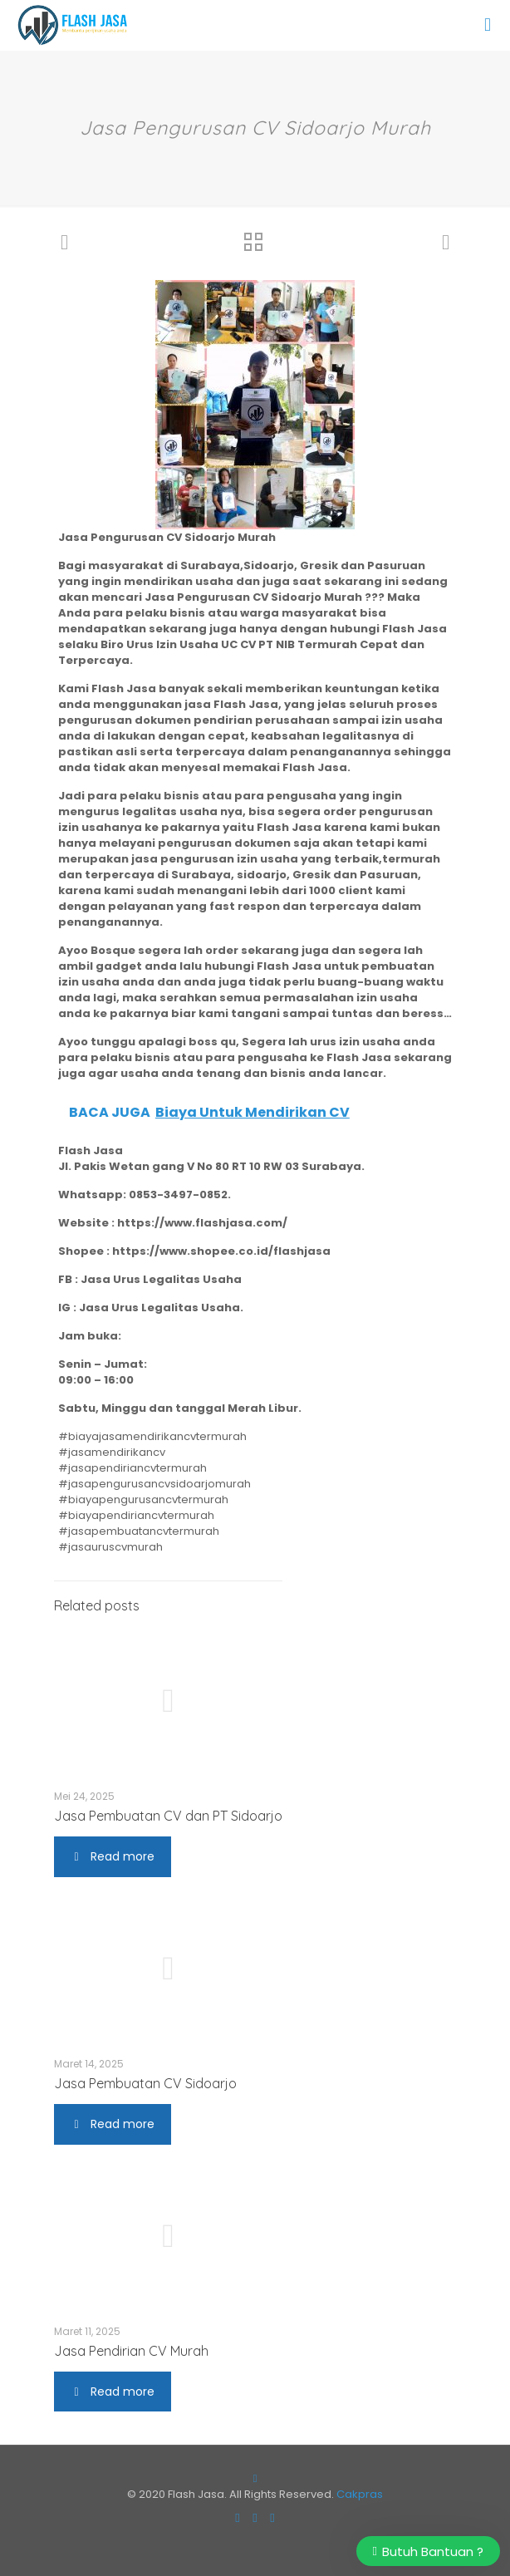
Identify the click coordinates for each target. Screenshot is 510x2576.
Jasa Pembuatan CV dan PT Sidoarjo (168, 1815)
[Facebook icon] (238, 2517)
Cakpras (359, 2494)
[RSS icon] (273, 2517)
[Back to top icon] (255, 2478)
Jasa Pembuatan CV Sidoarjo (145, 2083)
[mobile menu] (487, 25)
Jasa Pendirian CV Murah (131, 2350)
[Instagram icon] (255, 2517)
